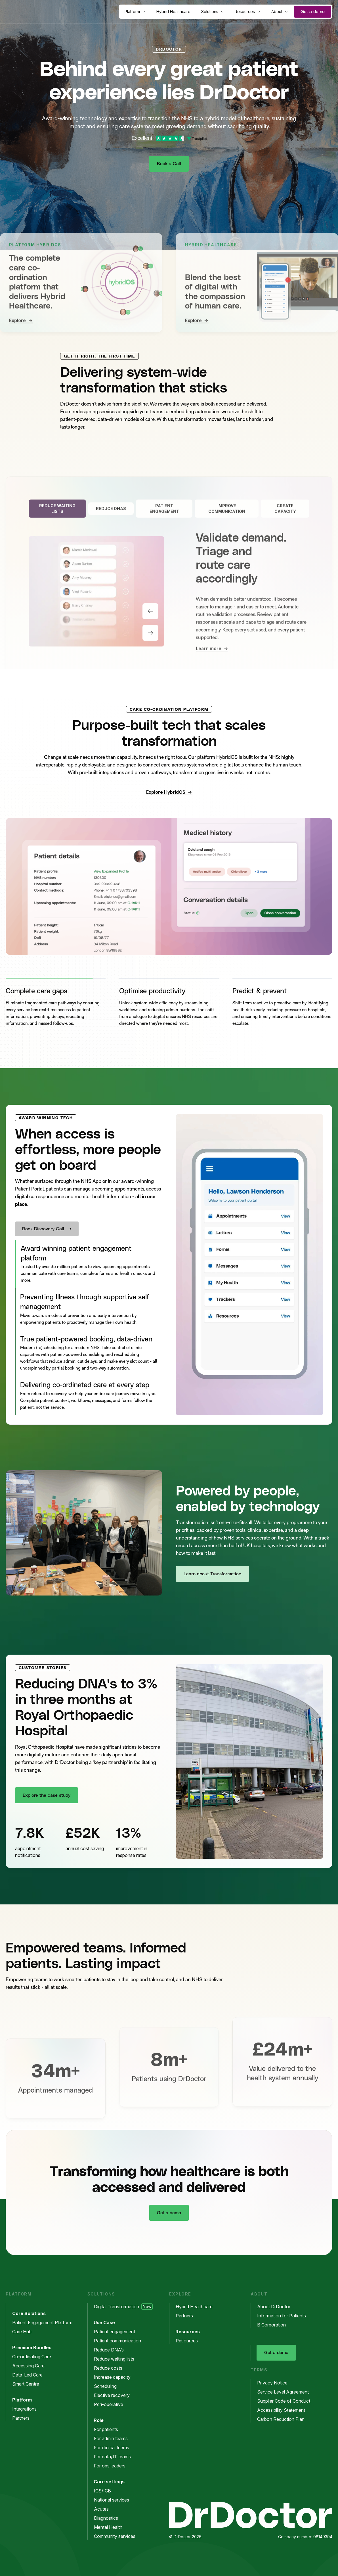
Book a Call (169, 163)
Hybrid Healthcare (173, 11)
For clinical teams (114, 2447)
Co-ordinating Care (34, 2356)
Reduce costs (111, 2368)
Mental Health (111, 2527)
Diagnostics (109, 2518)
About (279, 11)
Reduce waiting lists (117, 2359)
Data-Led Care (30, 2375)
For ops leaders (112, 2466)
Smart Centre (28, 2384)
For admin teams (113, 2438)
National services (114, 2500)
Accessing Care (31, 2366)
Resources (248, 11)
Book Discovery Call (43, 1229)
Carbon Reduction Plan (283, 2419)
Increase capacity (115, 2377)
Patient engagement (117, 2331)
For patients (109, 2429)
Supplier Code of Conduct (286, 2401)
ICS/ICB (105, 2491)
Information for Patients (284, 2316)
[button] (56, 1005)
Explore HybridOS (169, 792)
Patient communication (120, 2341)
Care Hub (24, 2331)
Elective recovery (114, 2395)
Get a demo (313, 11)
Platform (135, 11)
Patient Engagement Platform (45, 2322)
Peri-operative (111, 2404)
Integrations (27, 2409)
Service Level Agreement (285, 2392)
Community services (117, 2536)
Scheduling (108, 2386)
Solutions (212, 11)
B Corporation (274, 2325)
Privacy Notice (275, 2383)
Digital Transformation (123, 2306)
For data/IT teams (115, 2456)
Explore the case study (46, 1795)
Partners (23, 2418)
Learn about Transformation (212, 1574)
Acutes (104, 2509)
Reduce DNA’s (111, 2350)
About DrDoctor (276, 2306)
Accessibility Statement (284, 2410)
